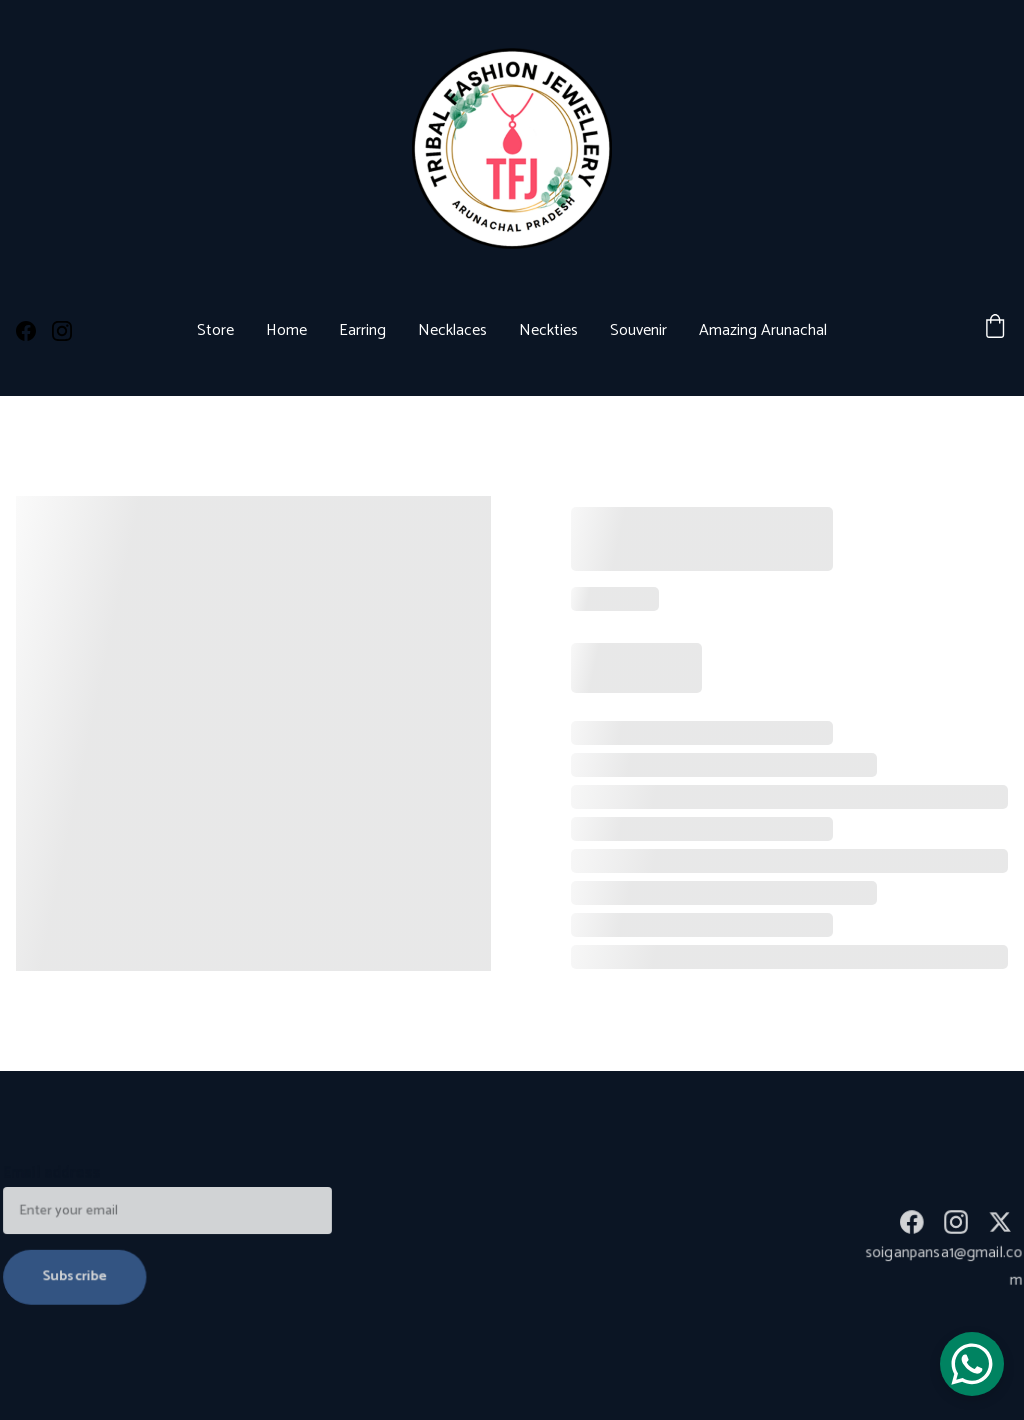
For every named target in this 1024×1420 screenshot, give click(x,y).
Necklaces (452, 330)
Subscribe (76, 1275)
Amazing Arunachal (763, 330)
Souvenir (638, 330)
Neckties (548, 330)
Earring (362, 330)
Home (286, 330)
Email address (54, 1175)
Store (215, 330)
